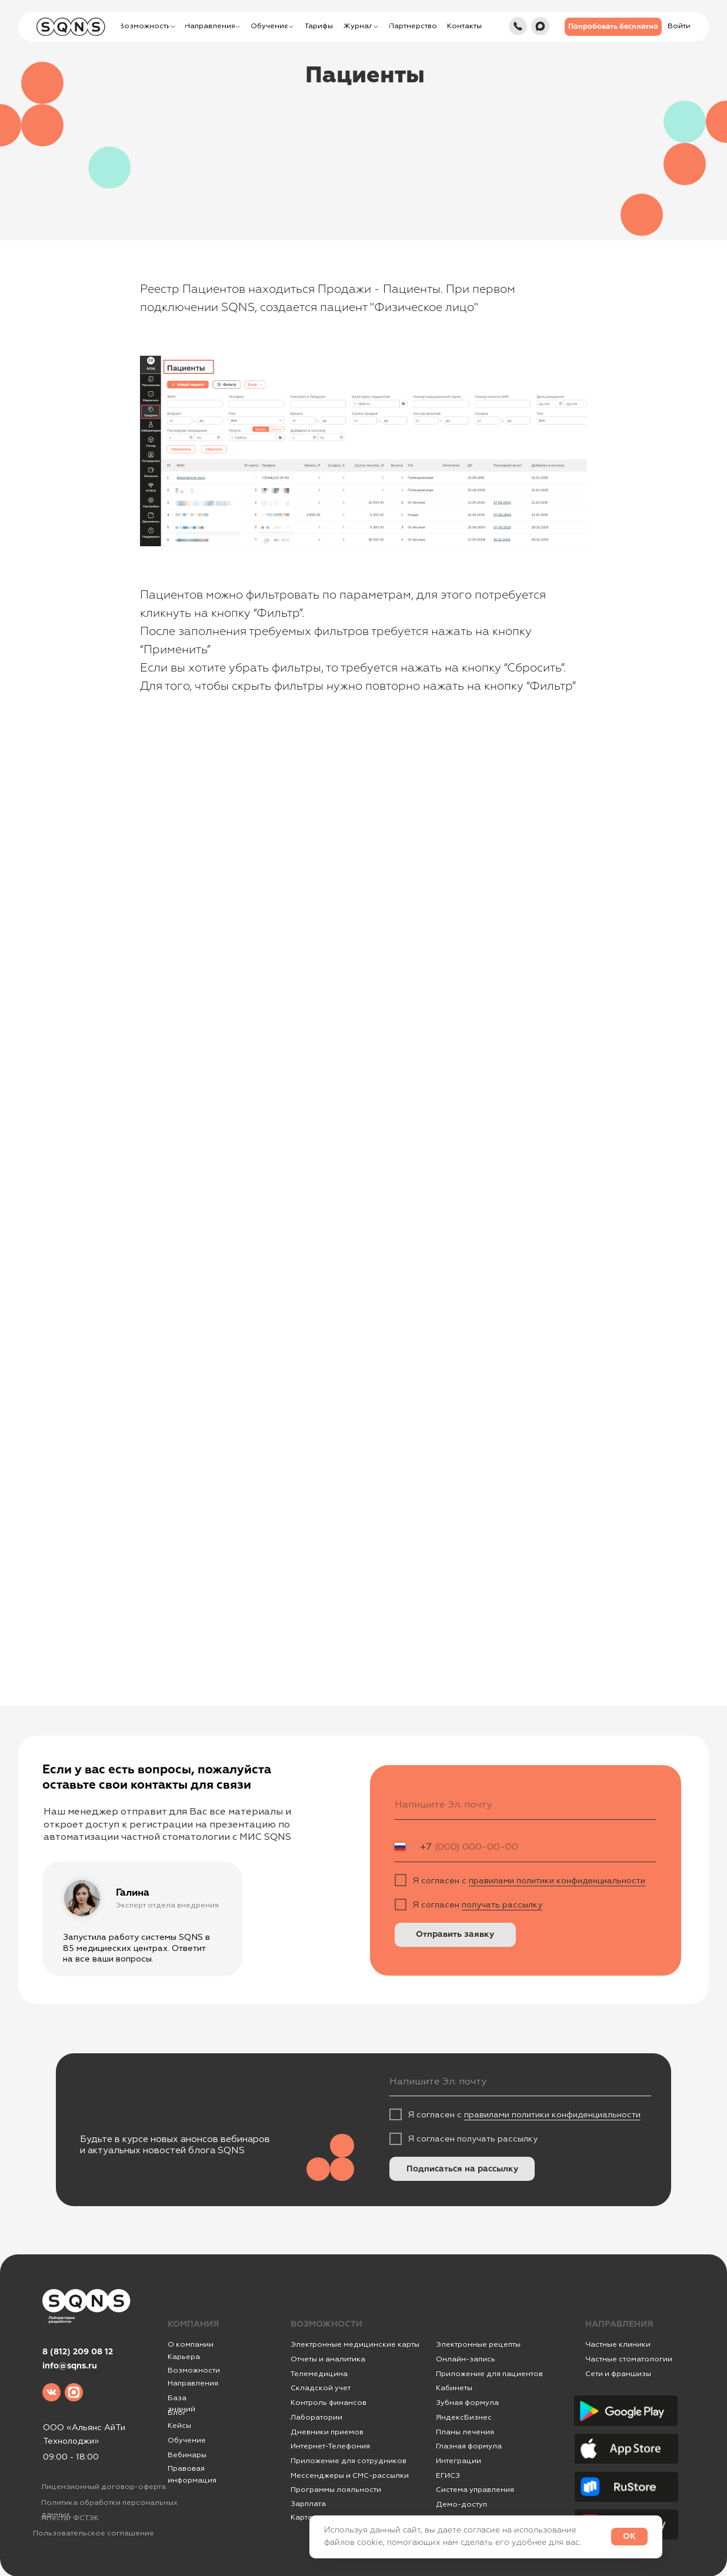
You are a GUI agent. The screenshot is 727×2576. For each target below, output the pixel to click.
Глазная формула (469, 2446)
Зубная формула (467, 2402)
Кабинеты (454, 2388)
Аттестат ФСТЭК (70, 2517)
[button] (613, 27)
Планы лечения (465, 2432)
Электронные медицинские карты (355, 2344)
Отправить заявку (455, 1934)
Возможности (194, 2370)
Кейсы (179, 2425)
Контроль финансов (328, 2402)
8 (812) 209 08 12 (77, 2352)
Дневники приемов (327, 2432)
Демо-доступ (461, 2504)
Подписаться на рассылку (462, 2169)
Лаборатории (316, 2417)
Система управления (475, 2489)
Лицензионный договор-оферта (103, 2486)
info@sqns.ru (69, 2366)
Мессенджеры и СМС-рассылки (350, 2475)
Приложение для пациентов (489, 2373)
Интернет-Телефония (330, 2446)
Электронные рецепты (478, 2344)
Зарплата (308, 2503)
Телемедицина (319, 2373)
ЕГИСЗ (448, 2475)
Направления (193, 2383)
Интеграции (458, 2460)
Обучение (187, 2440)
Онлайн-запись (465, 2359)
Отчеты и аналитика (328, 2359)
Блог (177, 2412)
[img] (518, 26)
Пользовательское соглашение (93, 2533)
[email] (525, 1804)
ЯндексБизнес (464, 2417)
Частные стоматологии (628, 2359)
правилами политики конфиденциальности (557, 1880)
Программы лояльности (336, 2489)
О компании (191, 2344)
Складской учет (321, 2388)
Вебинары (187, 2455)
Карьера (184, 2356)
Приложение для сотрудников (348, 2460)
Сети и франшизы (618, 2373)
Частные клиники (618, 2344)
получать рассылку (502, 1904)
